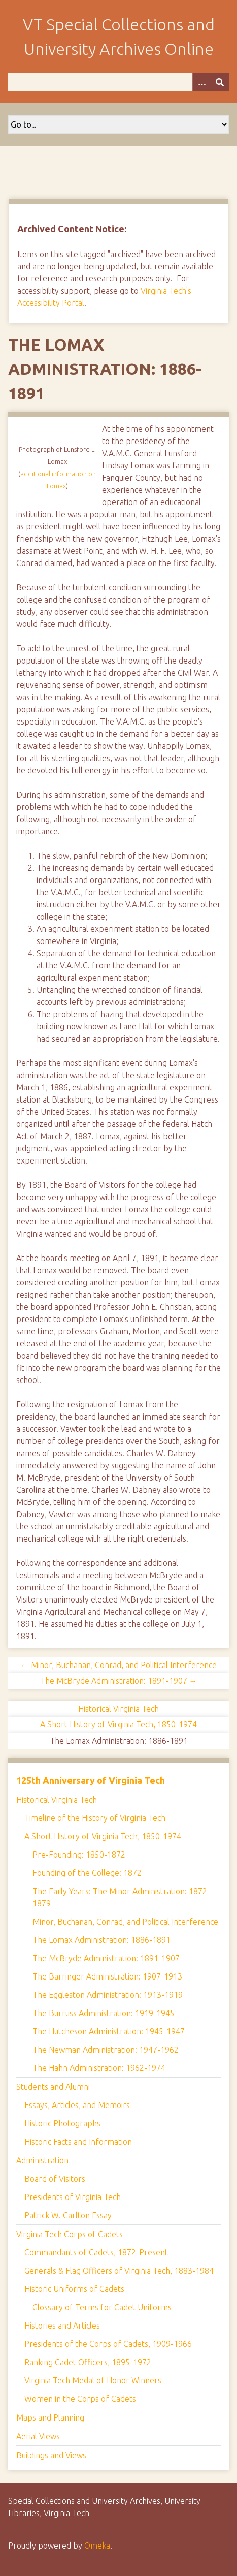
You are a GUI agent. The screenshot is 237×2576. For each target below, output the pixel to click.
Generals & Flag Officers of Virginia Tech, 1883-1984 (119, 2270)
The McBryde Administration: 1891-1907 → (118, 1680)
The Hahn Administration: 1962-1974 (98, 2067)
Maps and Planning (50, 2417)
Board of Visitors (54, 2178)
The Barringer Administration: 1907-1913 (107, 1976)
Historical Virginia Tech (118, 1708)
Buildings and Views (51, 2455)
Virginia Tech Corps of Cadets (69, 2234)
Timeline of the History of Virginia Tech (94, 1818)
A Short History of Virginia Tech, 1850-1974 (118, 1724)
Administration (42, 2160)
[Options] (201, 82)
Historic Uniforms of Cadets (74, 2289)
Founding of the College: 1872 (87, 1872)
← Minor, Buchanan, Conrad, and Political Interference (119, 1665)
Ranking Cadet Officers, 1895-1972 (87, 2362)
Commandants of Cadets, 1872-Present (96, 2252)
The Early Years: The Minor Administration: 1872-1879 (121, 1897)
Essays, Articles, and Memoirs (77, 2105)
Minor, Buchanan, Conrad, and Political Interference (125, 1921)
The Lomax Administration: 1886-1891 (101, 1939)
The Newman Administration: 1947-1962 (105, 2049)
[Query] (118, 82)
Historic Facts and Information (78, 2141)
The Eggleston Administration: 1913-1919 (107, 1994)
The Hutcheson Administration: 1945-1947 (108, 2031)
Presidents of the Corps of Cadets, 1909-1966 (108, 2343)
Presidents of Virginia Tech (72, 2197)
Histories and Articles (62, 2325)
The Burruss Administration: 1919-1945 (103, 2013)
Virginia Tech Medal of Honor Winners (92, 2380)
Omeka (97, 2545)
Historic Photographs (62, 2123)
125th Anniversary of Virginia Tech (90, 1780)
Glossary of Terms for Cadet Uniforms (102, 2307)
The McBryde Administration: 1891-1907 (106, 1958)
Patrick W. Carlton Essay (68, 2215)
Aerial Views (38, 2436)
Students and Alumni (53, 2086)
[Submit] (220, 82)
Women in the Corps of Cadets (80, 2398)
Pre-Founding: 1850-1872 (78, 1854)
